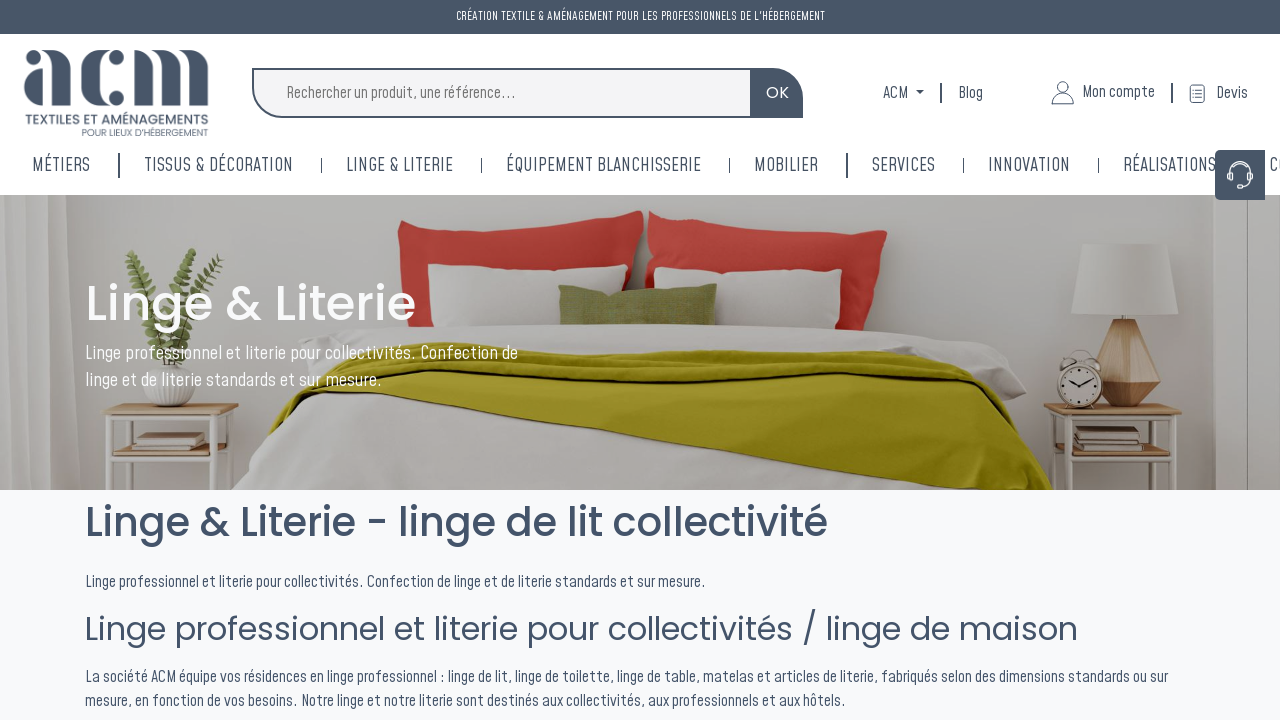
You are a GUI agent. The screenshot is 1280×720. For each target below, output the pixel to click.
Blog (970, 93)
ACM (897, 93)
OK (777, 92)
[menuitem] (1055, 165)
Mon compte (1103, 93)
